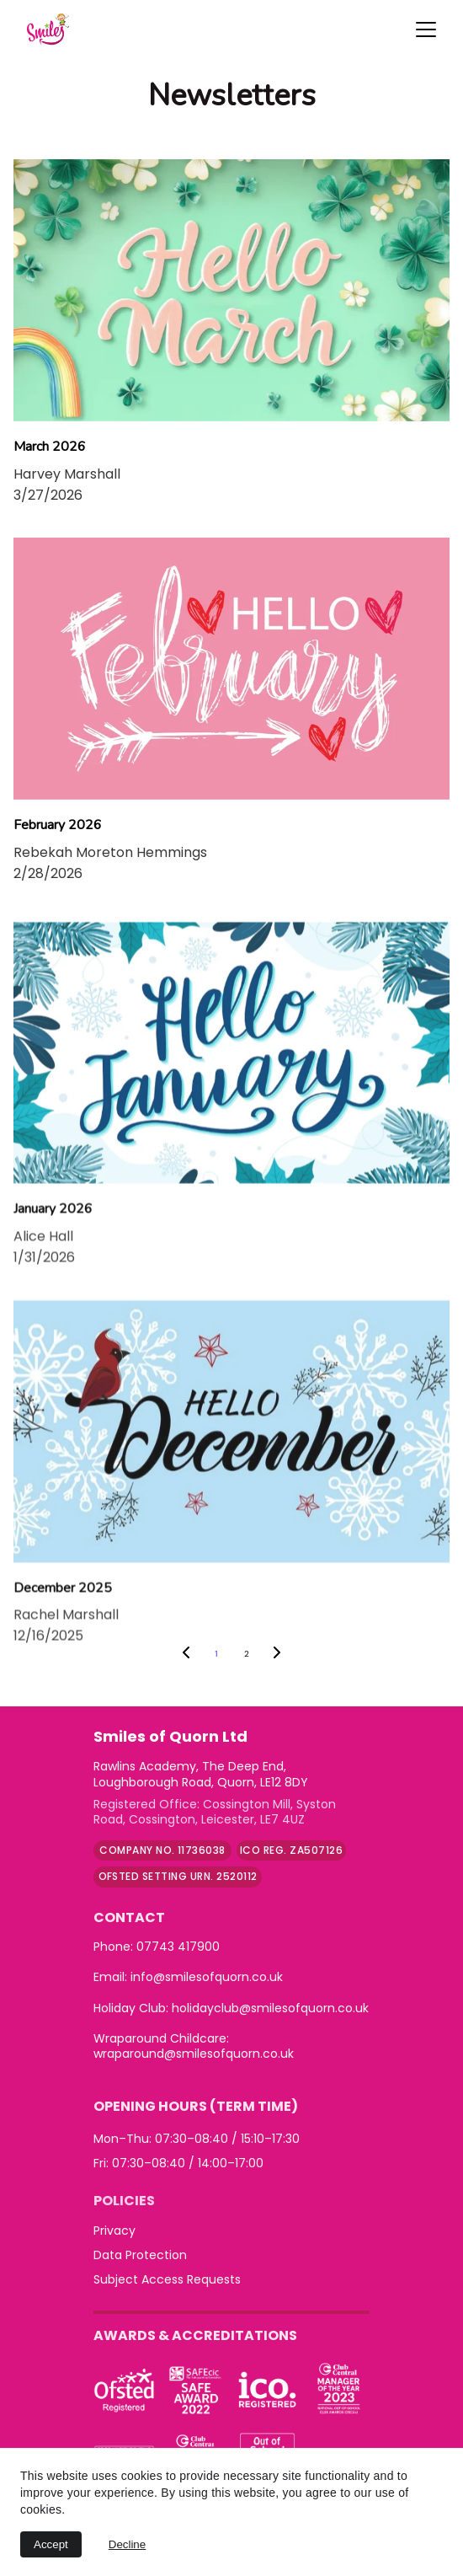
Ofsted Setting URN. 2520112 (178, 1876)
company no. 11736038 (162, 1850)
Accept (51, 2544)
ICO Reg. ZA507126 (291, 1850)
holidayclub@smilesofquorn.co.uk (270, 2008)
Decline (127, 2544)
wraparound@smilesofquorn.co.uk (193, 2053)
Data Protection (140, 2255)
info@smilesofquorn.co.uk (206, 1976)
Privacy (114, 2230)
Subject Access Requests (167, 2279)
